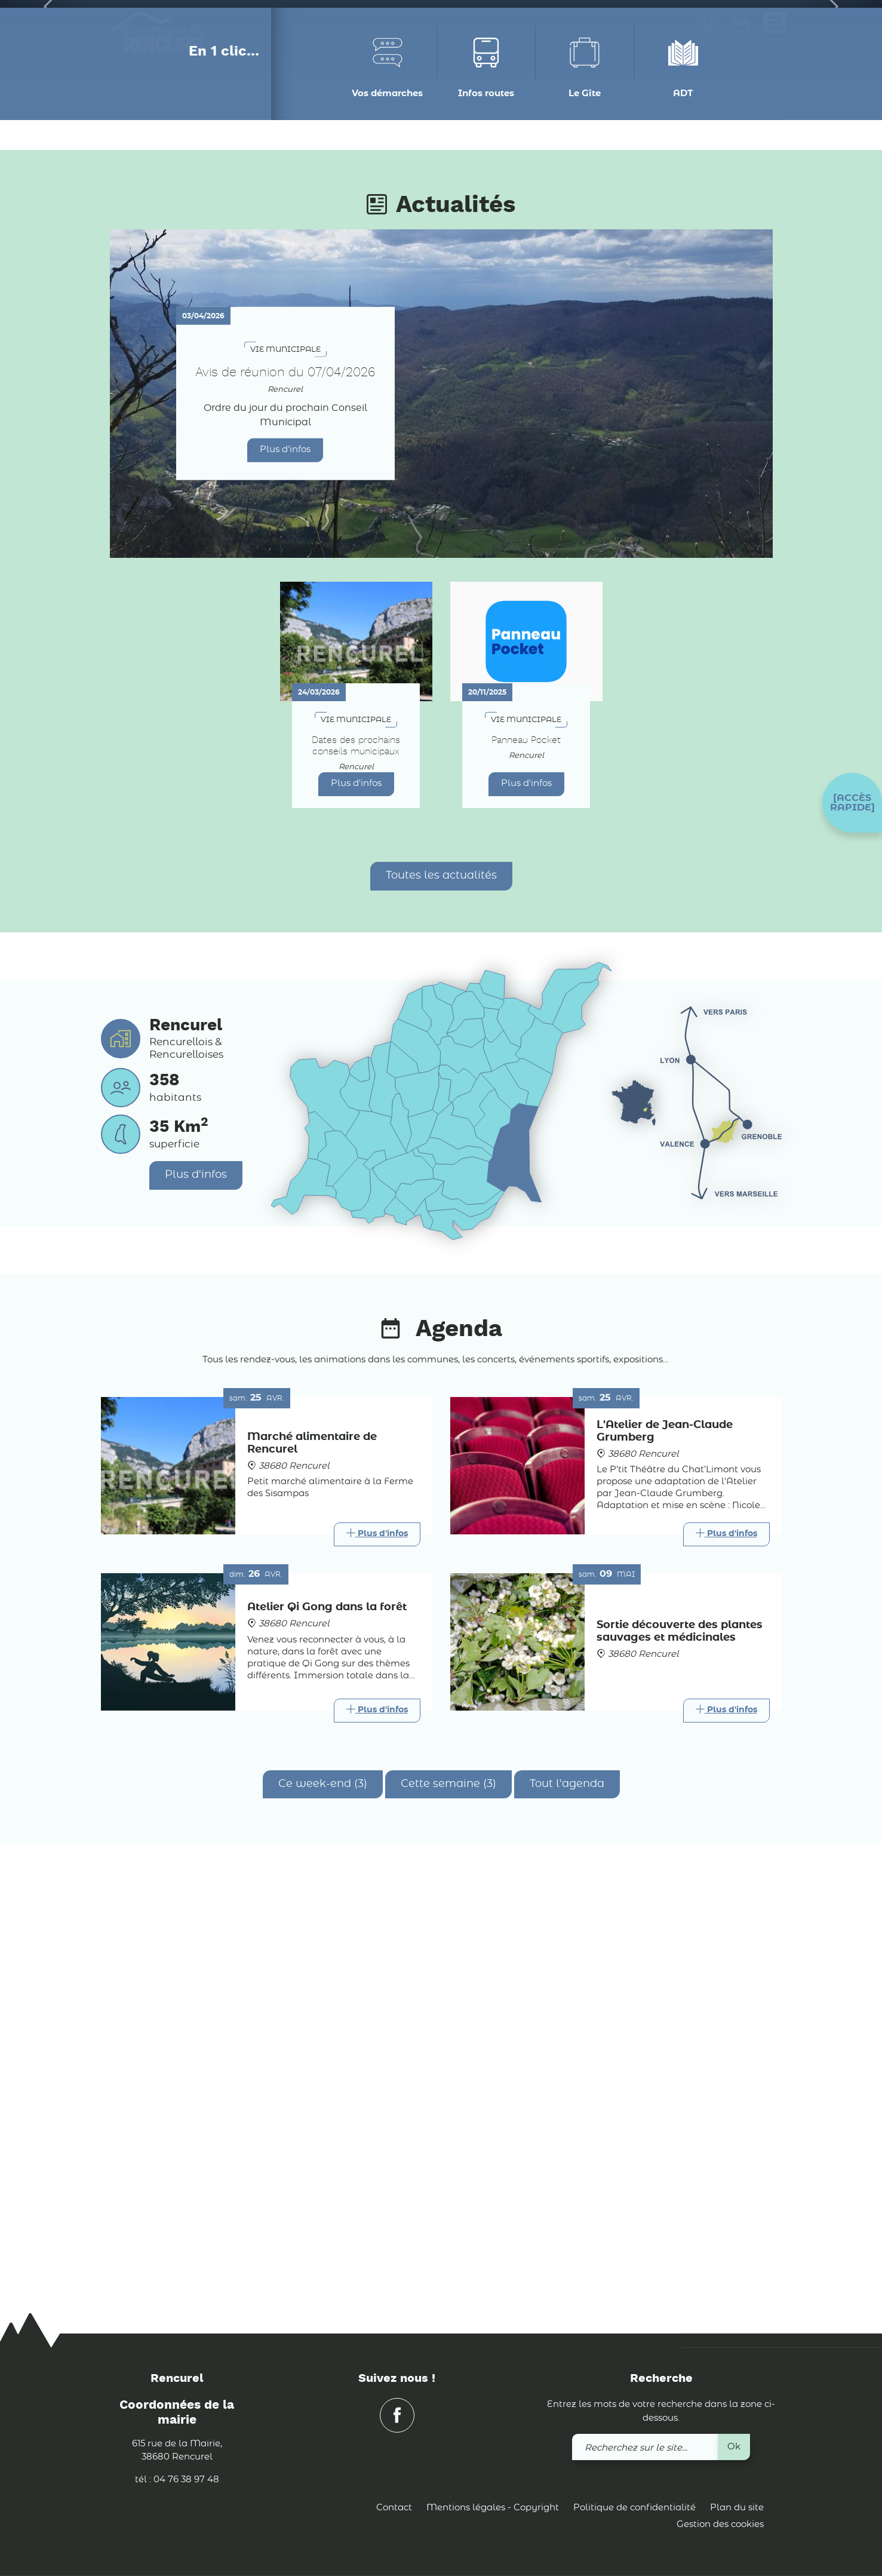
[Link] (377, 1963)
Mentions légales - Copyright (492, 2507)
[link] (741, 29)
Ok (733, 2446)
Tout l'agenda (567, 2212)
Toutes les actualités (441, 1303)
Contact (394, 2507)
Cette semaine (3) (448, 2212)
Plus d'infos (285, 877)
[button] (852, 803)
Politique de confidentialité (634, 2507)
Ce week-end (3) (322, 2212)
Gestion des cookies (720, 2524)
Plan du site (737, 2507)
